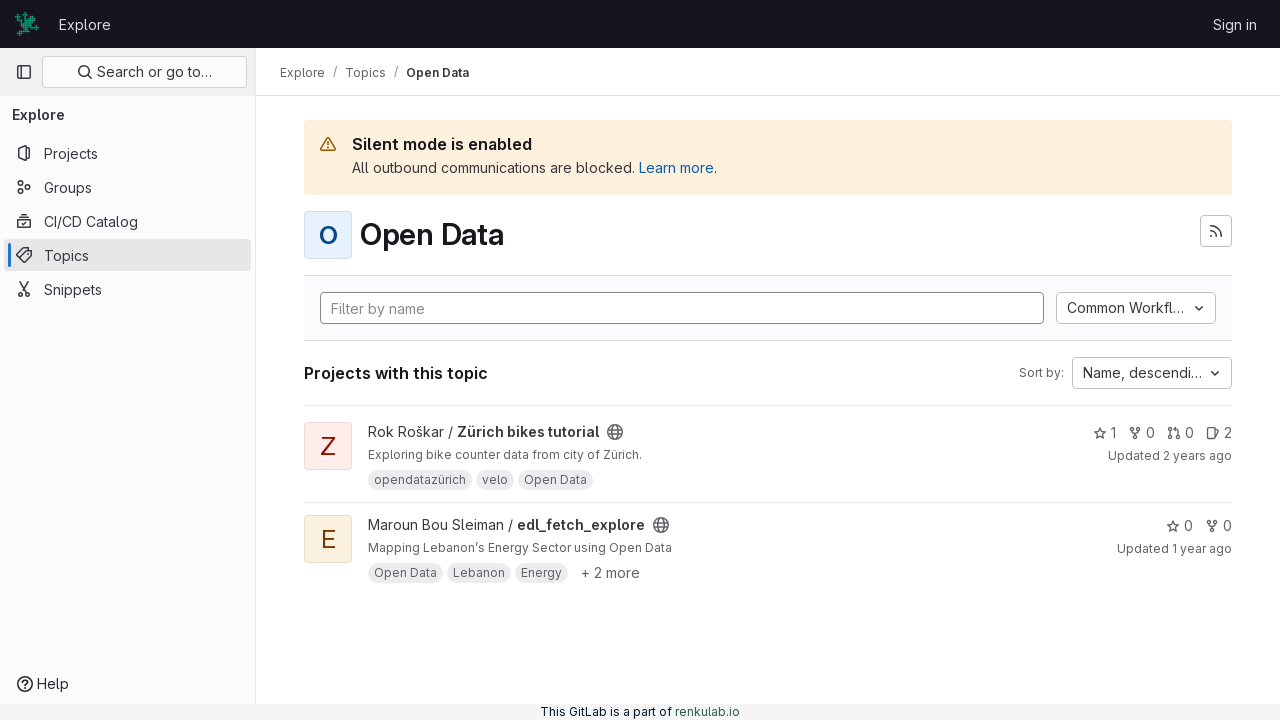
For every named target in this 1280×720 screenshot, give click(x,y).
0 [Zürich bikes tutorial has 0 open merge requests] (1180, 432)
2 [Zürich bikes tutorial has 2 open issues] (1219, 432)
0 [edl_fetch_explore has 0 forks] (1218, 525)
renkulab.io (707, 711)
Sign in (1235, 24)
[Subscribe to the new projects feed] (1216, 231)
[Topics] (127, 255)
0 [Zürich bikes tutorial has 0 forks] (1141, 432)
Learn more (676, 167)
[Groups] (127, 187)
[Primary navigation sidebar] (24, 72)
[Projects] (127, 153)
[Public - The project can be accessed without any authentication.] (615, 432)
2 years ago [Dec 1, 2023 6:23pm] (1197, 455)
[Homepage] (27, 24)
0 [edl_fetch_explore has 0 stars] (1179, 525)
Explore (85, 24)
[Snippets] (127, 289)
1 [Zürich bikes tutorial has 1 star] (1104, 432)
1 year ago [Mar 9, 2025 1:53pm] (1202, 548)
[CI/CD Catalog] (127, 221)
